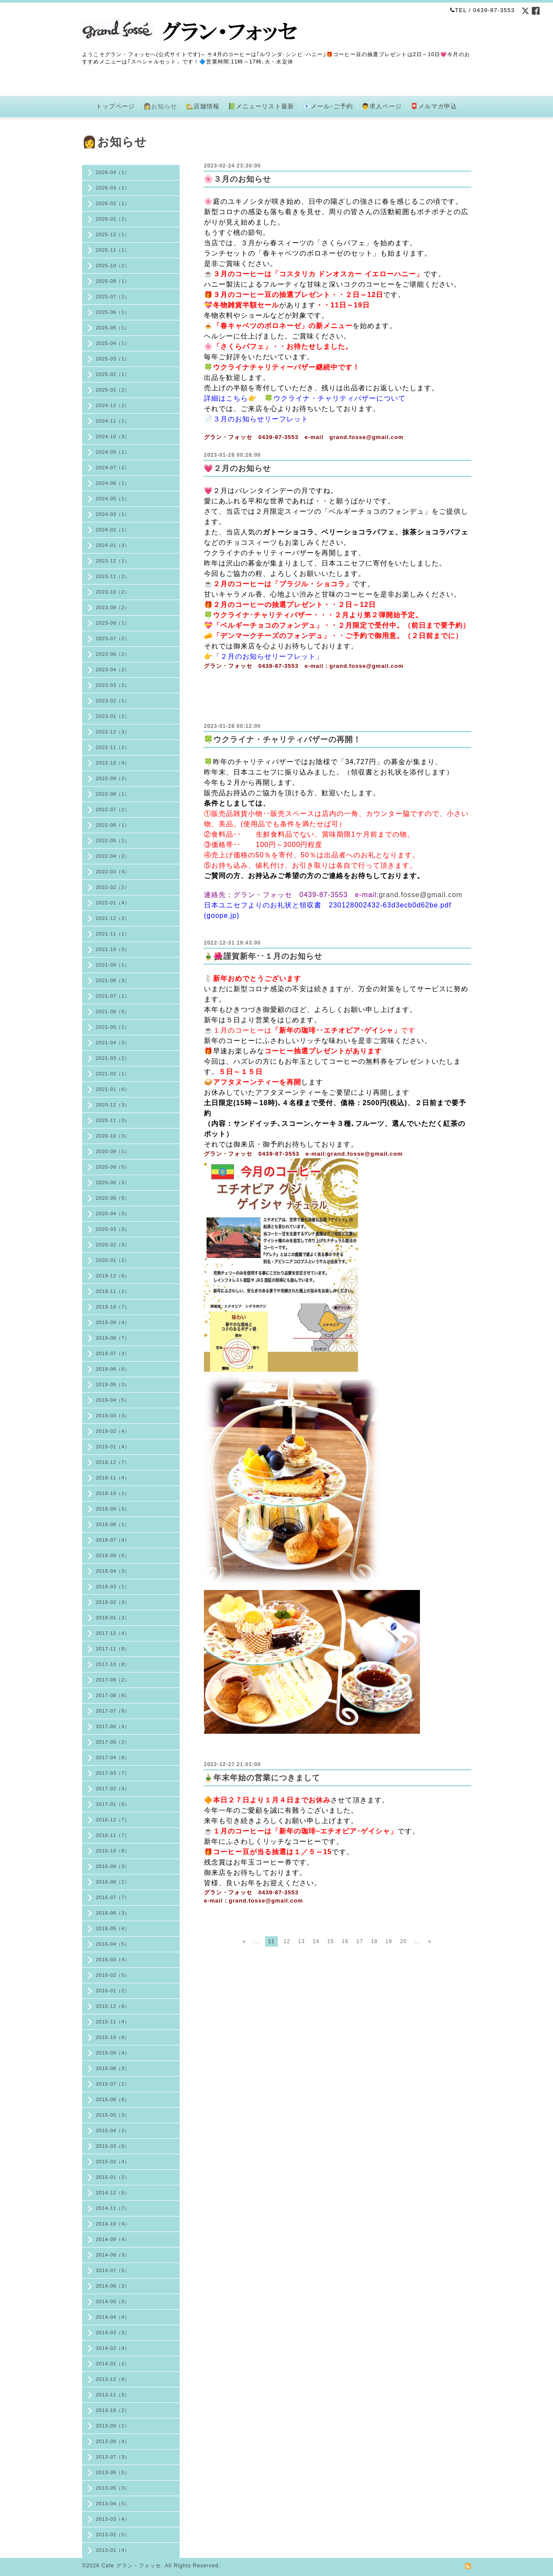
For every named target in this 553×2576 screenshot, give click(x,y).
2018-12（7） (113, 1462)
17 (359, 1941)
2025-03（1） (113, 358)
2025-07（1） (113, 296)
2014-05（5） (113, 2301)
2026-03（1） (113, 187)
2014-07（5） (113, 2270)
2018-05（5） (113, 1555)
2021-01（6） (113, 1089)
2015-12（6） (113, 2006)
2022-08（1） (113, 794)
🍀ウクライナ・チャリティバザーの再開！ (282, 739)
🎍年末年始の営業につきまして (261, 1777)
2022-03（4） (113, 871)
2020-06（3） (113, 1182)
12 (286, 1941)
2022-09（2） (113, 778)
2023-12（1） (113, 560)
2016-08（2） (113, 1881)
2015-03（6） (113, 2146)
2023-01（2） (113, 716)
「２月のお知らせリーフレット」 (268, 656)
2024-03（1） (113, 514)
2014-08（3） (113, 2254)
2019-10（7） (113, 1306)
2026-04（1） (113, 172)
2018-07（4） (113, 1539)
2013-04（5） (113, 2503)
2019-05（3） (113, 1384)
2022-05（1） (113, 840)
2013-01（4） (113, 2550)
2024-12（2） (113, 405)
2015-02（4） (113, 2161)
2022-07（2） (113, 809)
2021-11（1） (113, 933)
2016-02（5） (113, 1975)
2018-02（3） (113, 1602)
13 (301, 1941)
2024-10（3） (113, 436)
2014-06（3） (113, 2285)
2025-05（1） (113, 327)
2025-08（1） (113, 281)
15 (330, 1941)
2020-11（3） (113, 1120)
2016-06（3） (113, 1912)
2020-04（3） (113, 1213)
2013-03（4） (113, 2519)
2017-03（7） (113, 1773)
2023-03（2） (113, 685)
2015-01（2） (113, 2177)
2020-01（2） (113, 1260)
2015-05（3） (113, 2115)
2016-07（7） (113, 1897)
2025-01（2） (113, 389)
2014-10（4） (113, 2223)
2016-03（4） (113, 1959)
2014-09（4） (113, 2239)
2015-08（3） (113, 2068)
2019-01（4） (113, 1446)
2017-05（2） (113, 1742)
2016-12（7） (113, 1819)
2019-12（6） (113, 1275)
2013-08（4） (113, 2441)
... (256, 1941)
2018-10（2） (113, 1493)
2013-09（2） (113, 2425)
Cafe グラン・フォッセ (131, 2566)
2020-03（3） (113, 1229)
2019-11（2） (113, 1291)
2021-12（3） (113, 918)
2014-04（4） (113, 2317)
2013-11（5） (113, 2394)
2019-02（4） (113, 1431)
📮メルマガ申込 (433, 106)
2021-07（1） (113, 996)
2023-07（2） (113, 638)
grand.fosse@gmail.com (421, 894)
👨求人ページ (382, 106)
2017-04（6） (113, 1757)
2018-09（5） (113, 1508)
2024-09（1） (113, 452)
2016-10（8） (113, 1850)
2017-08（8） (113, 1695)
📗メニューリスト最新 (261, 106)
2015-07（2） (113, 2083)
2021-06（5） (113, 1011)
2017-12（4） (113, 1633)
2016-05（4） (113, 1928)
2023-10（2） (113, 591)
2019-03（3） (113, 1415)
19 (388, 1941)
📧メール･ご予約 (328, 106)
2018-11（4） (113, 1477)
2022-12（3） (113, 731)
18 (374, 1941)
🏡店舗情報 (202, 106)
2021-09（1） (113, 964)
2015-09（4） (113, 2052)
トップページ (115, 106)
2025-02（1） (113, 374)
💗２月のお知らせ (237, 468)
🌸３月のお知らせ (237, 179)
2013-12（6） (113, 2379)
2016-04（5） (113, 1944)
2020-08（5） (113, 1166)
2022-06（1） (113, 825)
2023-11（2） (113, 576)
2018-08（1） (113, 1524)
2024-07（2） (113, 467)
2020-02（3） (113, 1244)
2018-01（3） (113, 1617)
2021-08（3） (113, 980)
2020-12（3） (113, 1104)
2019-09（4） (113, 1322)
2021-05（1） (113, 1027)
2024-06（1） (113, 483)
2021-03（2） (113, 1058)
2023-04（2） (113, 669)
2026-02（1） (113, 203)
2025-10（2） (113, 265)
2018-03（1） (113, 1586)
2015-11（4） (113, 2021)
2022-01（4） (113, 902)
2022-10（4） (113, 762)
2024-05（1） (113, 498)
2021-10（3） (113, 949)
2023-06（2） (113, 654)
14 (316, 1941)
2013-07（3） (113, 2456)
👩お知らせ (160, 106)
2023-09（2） (113, 607)
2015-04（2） (113, 2130)
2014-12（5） (113, 2192)
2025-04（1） (113, 343)
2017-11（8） (113, 1648)
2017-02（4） (113, 1788)
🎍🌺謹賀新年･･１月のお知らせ (262, 956)
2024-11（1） (113, 421)
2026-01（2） (113, 218)
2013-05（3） (113, 2488)
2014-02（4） (113, 2348)
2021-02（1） (113, 1073)
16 (345, 1941)
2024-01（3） (113, 545)
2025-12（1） (113, 234)
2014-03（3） (113, 2332)
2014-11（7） (113, 2208)
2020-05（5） (113, 1198)
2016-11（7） (113, 1835)
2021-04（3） (113, 1042)
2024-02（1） (113, 529)
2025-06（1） (113, 312)
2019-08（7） (113, 1337)
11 (271, 1941)
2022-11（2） (113, 747)
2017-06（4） (113, 1726)
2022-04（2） (113, 856)
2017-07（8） (113, 1710)
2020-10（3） (113, 1135)
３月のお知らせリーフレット (260, 419)
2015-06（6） (113, 2099)
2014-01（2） (113, 2363)
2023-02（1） (113, 700)
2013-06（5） (113, 2472)
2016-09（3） (113, 1866)
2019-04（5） (113, 1400)
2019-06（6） (113, 1369)
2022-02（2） (113, 887)
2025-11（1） (113, 250)
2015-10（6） (113, 2037)
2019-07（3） (113, 1353)
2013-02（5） (113, 2534)
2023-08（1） (113, 623)
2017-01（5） (113, 1804)
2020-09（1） (113, 1151)
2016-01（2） (113, 1990)
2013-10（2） (113, 2410)
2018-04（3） (113, 1571)
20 (403, 1941)
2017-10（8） (113, 1664)
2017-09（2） (113, 1679)
